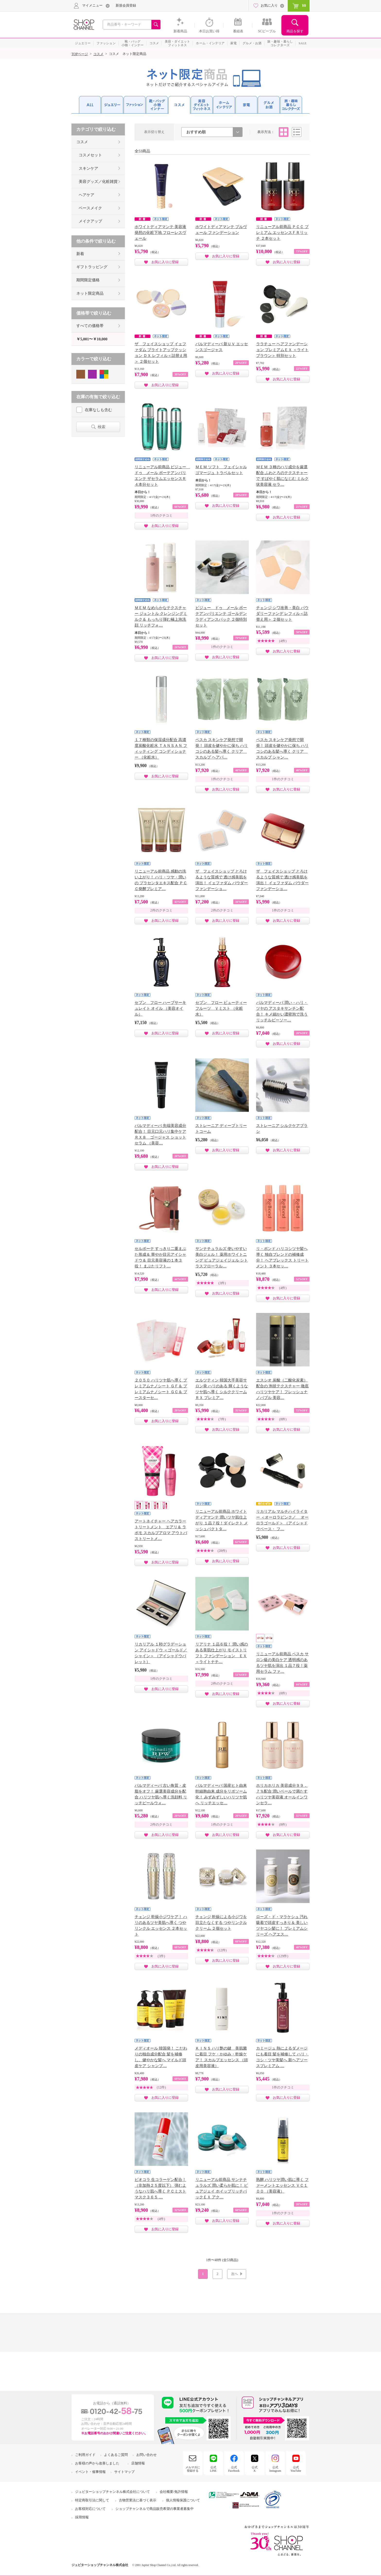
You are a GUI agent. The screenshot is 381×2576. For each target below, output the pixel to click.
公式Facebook (234, 2469)
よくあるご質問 (116, 2455)
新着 (80, 254)
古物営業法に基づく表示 (137, 2500)
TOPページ (79, 54)
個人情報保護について (183, 2500)
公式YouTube (296, 2469)
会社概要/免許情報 (174, 2492)
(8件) (282, 1419)
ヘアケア (86, 195)
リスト (297, 132)
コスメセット (90, 155)
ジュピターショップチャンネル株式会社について (112, 2492)
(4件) (282, 641)
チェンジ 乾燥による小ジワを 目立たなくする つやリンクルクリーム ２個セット (221, 1922)
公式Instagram (275, 2469)
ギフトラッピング (91, 267)
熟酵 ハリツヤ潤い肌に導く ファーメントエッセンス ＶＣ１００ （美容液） (282, 2185)
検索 (101, 427)
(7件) (222, 1419)
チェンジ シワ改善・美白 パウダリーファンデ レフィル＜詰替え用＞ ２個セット (282, 613)
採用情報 (82, 2517)
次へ (234, 2274)
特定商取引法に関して (92, 2500)
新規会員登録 (126, 5)
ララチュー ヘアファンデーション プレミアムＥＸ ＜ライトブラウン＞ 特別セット (282, 350)
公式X (255, 2469)
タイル (283, 132)
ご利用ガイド (85, 2455)
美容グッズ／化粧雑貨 (98, 181)
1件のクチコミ (161, 515)
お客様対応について (90, 2509)
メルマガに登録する (192, 2469)
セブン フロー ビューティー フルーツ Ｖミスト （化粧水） (221, 1008)
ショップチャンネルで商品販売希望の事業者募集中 (154, 2509)
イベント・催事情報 (90, 2472)
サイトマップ (124, 2472)
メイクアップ (90, 221)
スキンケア (88, 168)
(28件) (221, 1551)
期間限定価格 (88, 280)
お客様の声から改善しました (97, 2463)
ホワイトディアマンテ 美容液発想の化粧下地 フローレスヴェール (160, 232)
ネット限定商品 (90, 293)
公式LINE (213, 2469)
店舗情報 (138, 2463)
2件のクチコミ (161, 910)
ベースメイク (90, 208)
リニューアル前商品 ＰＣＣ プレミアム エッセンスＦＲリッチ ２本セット (282, 232)
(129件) (282, 1956)
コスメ (98, 54)
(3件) (222, 1283)
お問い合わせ (146, 2455)
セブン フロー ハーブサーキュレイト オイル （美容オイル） (160, 1008)
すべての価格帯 (90, 326)
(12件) (221, 1950)
